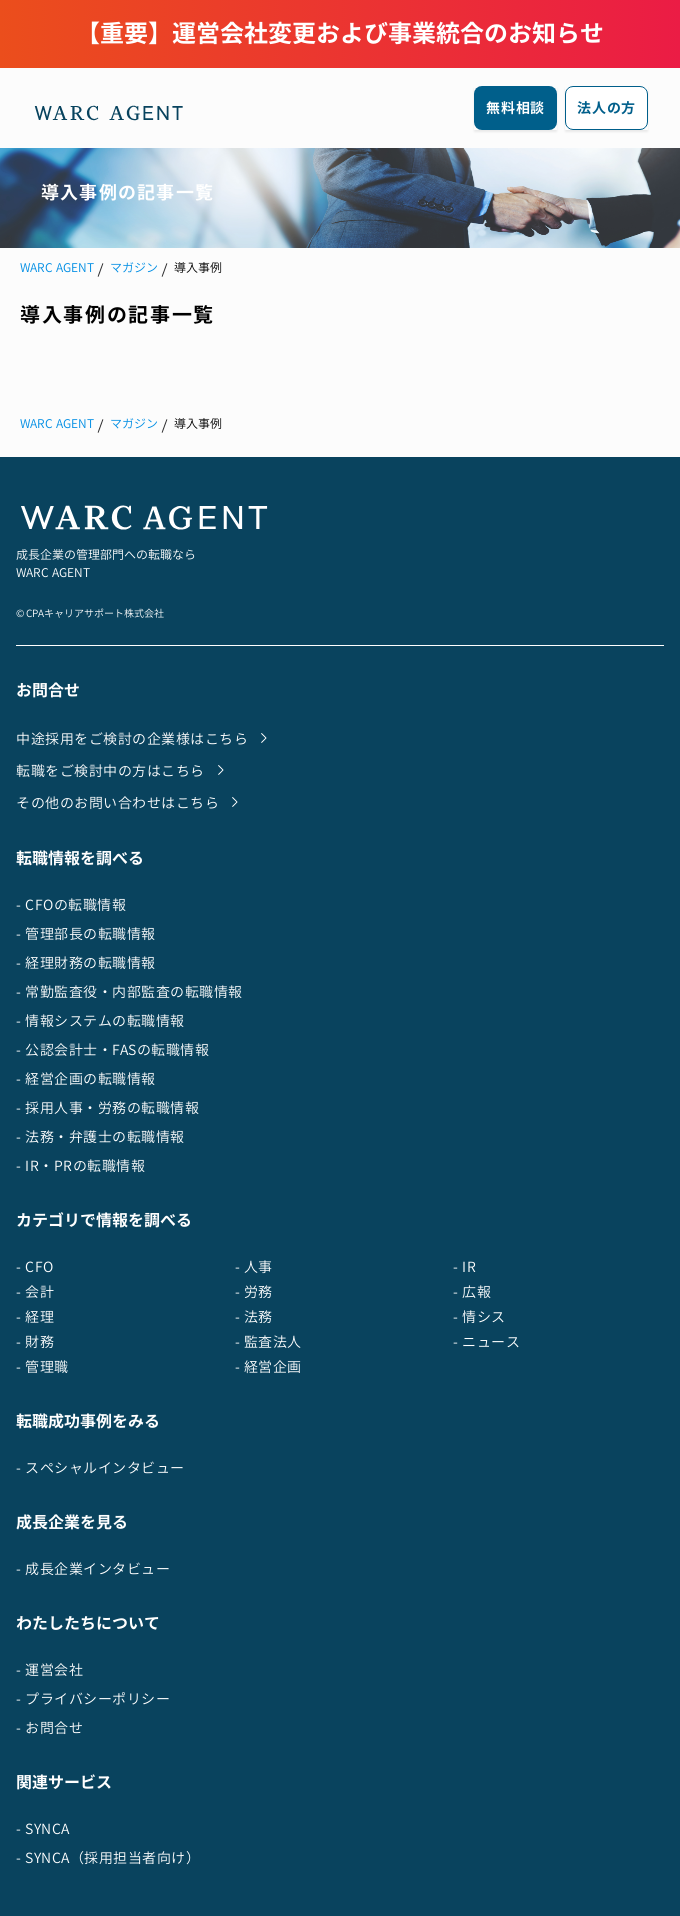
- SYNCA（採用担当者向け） (108, 1857)
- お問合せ (49, 1727)
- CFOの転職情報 (71, 904)
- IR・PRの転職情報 (80, 1165)
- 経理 (35, 1316)
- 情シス (479, 1316)
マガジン (134, 267)
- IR (464, 1266)
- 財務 (35, 1341)
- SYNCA (43, 1828)
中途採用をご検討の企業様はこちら (146, 738)
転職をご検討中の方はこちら (124, 770)
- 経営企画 (268, 1366)
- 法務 (254, 1316)
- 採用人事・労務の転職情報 (107, 1107)
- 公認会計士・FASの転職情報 (112, 1049)
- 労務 (254, 1291)
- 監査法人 (268, 1341)
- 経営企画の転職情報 (86, 1078)
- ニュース (486, 1341)
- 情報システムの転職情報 (100, 1020)
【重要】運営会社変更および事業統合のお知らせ (340, 33)
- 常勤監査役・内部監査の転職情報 (129, 991)
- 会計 (35, 1291)
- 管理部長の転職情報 (86, 933)
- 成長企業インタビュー (93, 1568)
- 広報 (472, 1291)
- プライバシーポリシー (93, 1698)
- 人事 (254, 1266)
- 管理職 (42, 1366)
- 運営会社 (49, 1669)
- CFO (35, 1266)
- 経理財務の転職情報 (86, 962)
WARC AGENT (57, 267)
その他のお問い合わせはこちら (131, 802)
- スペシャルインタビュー (100, 1467)
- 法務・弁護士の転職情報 (100, 1136)
